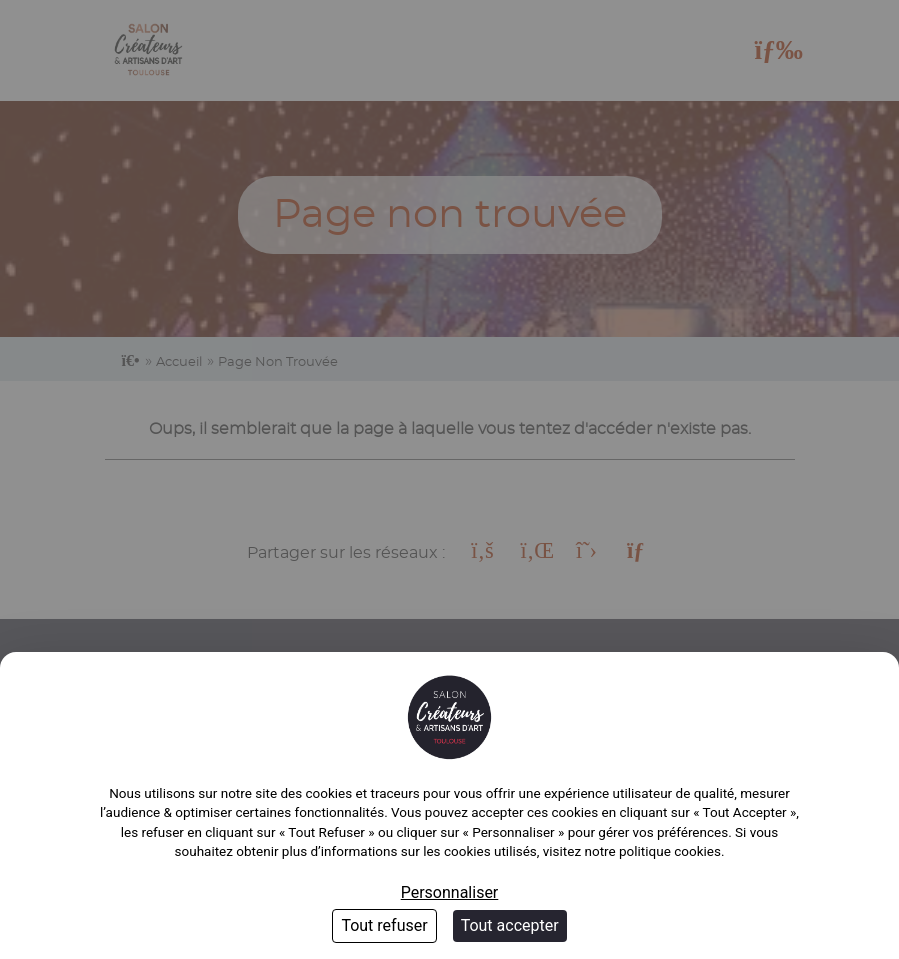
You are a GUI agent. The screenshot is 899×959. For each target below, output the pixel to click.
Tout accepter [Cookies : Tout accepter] (510, 925)
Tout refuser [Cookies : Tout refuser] (384, 925)
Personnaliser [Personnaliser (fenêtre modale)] (450, 892)
